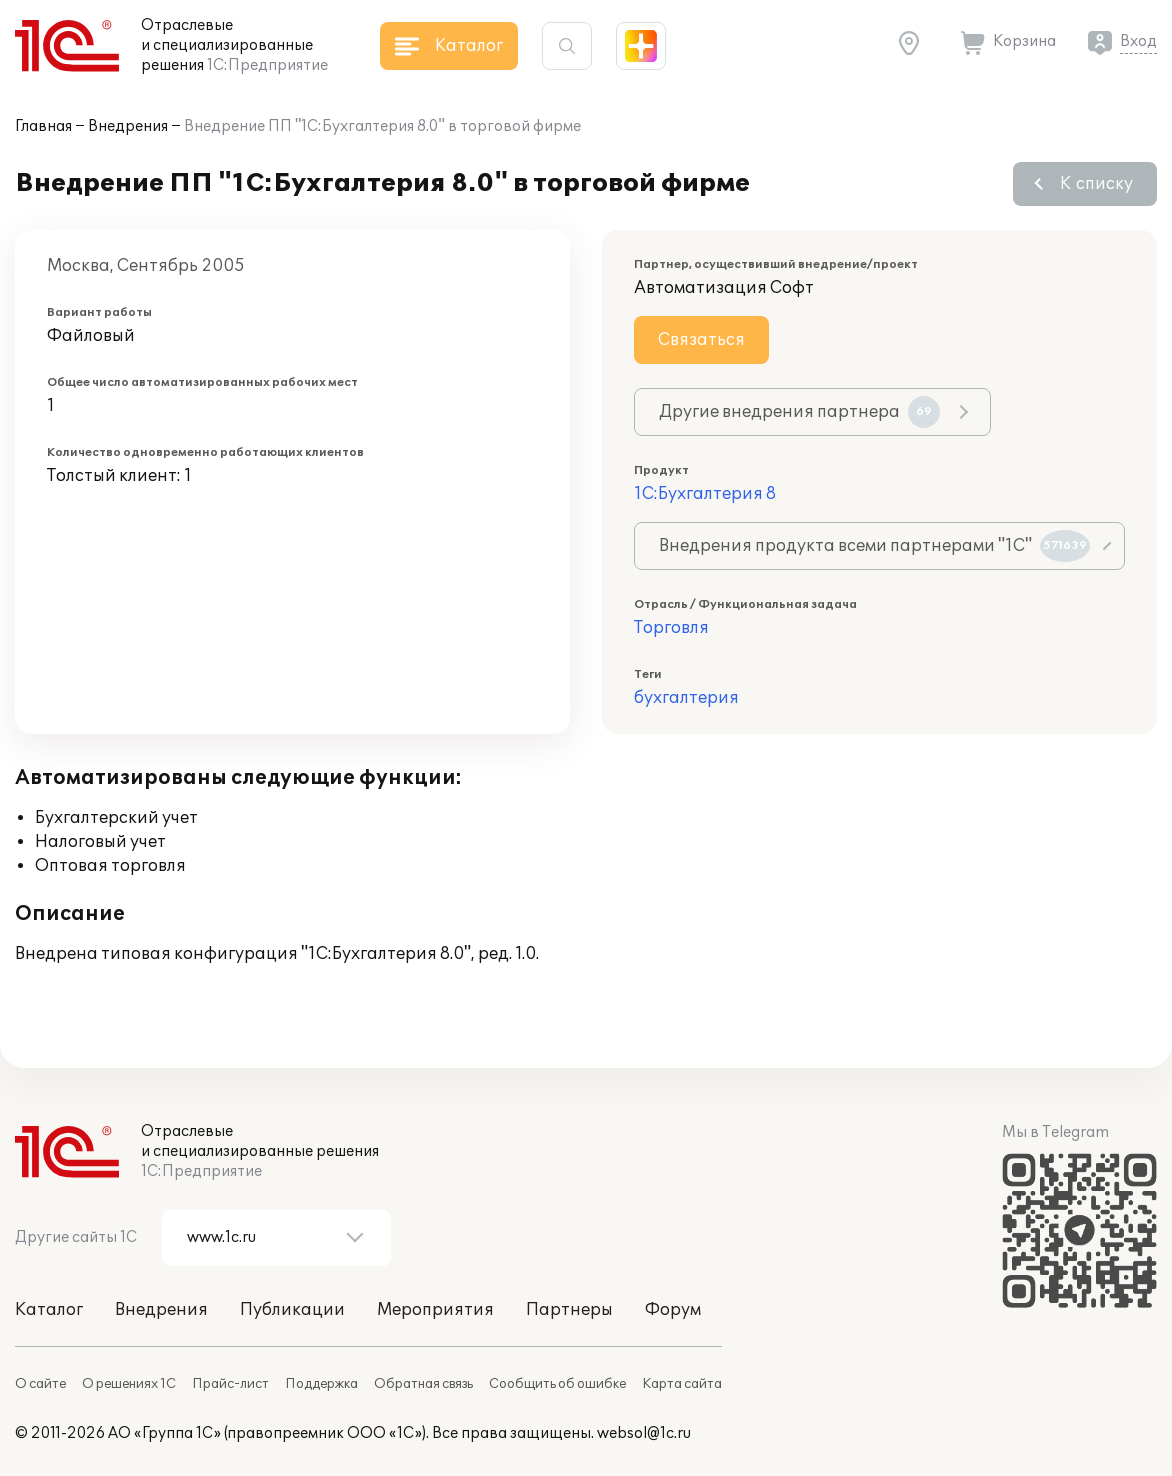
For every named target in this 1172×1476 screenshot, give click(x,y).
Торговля (671, 628)
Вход (1138, 41)
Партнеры (569, 1310)
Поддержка (321, 1384)
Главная (43, 126)
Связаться (701, 340)
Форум (673, 1310)
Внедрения (128, 126)
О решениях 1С (129, 1384)
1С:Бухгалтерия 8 (705, 494)
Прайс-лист (230, 1384)
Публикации (292, 1310)
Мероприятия (435, 1310)
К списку (1096, 184)
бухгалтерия (686, 698)
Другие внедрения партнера (799, 412)
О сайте (40, 1384)
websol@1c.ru (644, 1433)
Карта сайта (682, 1384)
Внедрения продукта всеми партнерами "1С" (874, 546)
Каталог (49, 1310)
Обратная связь (423, 1384)
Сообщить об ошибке (557, 1384)
